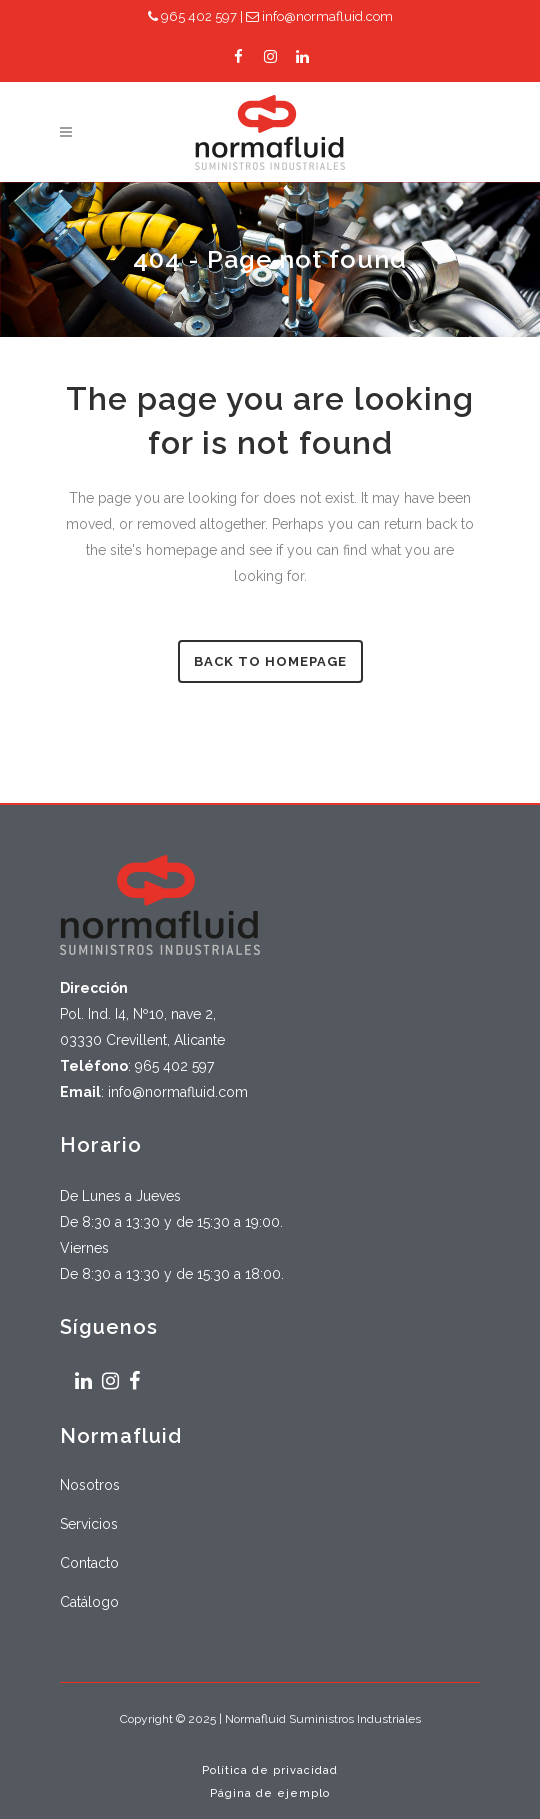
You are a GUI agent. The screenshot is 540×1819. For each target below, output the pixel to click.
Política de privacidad (270, 1770)
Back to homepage (270, 661)
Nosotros (90, 1485)
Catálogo (89, 1602)
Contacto (89, 1563)
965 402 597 (192, 16)
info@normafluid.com (319, 16)
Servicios (89, 1524)
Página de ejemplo (270, 1793)
